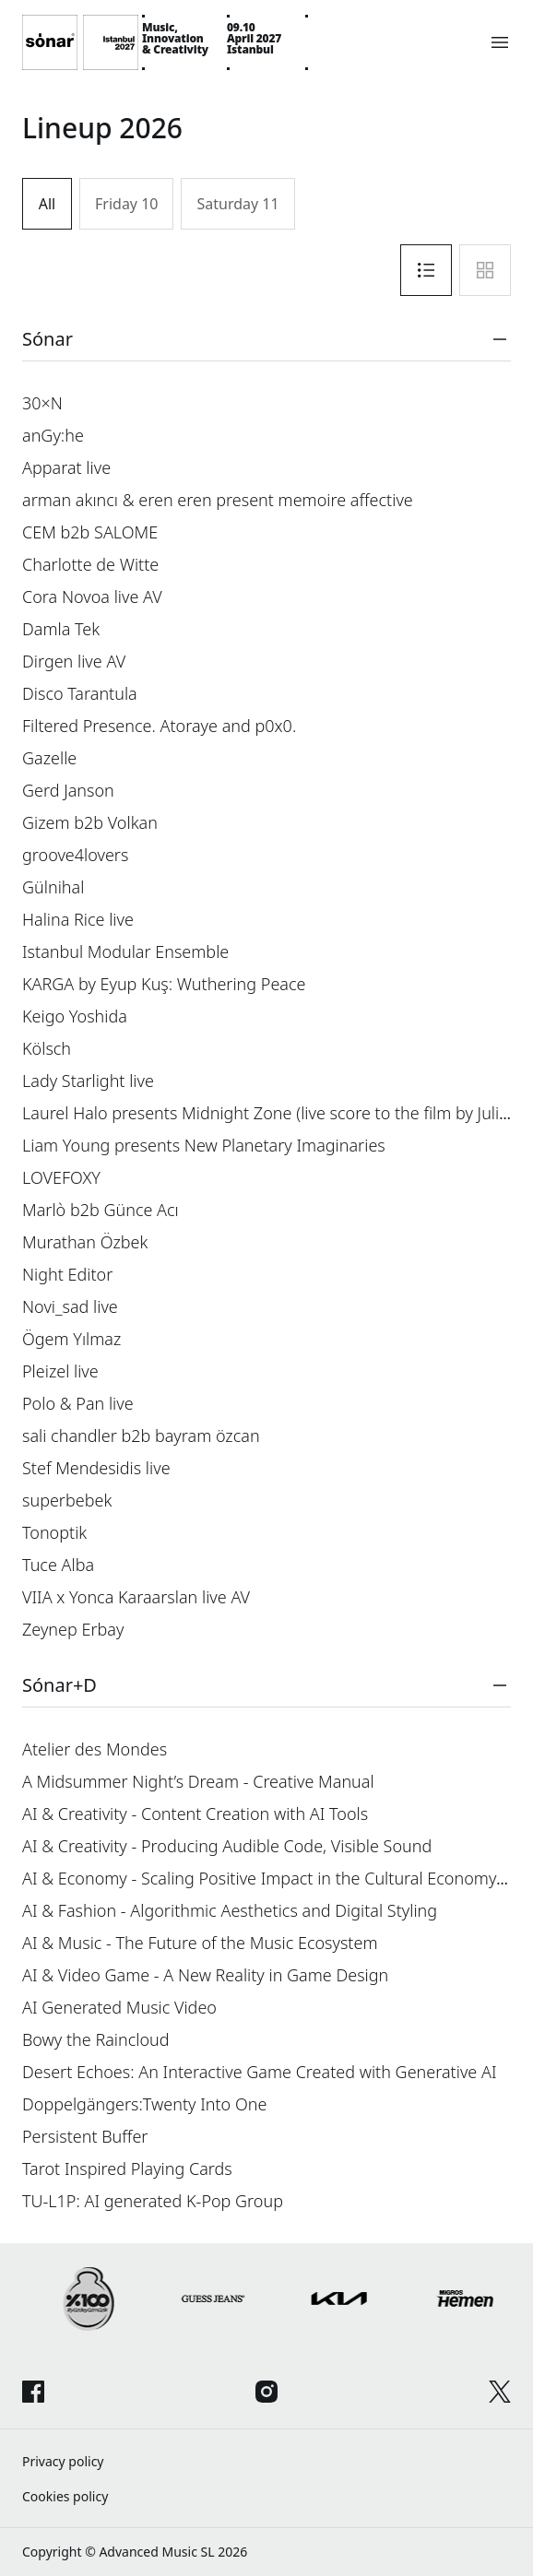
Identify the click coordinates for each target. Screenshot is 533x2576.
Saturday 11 (237, 204)
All (47, 204)
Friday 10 (126, 204)
